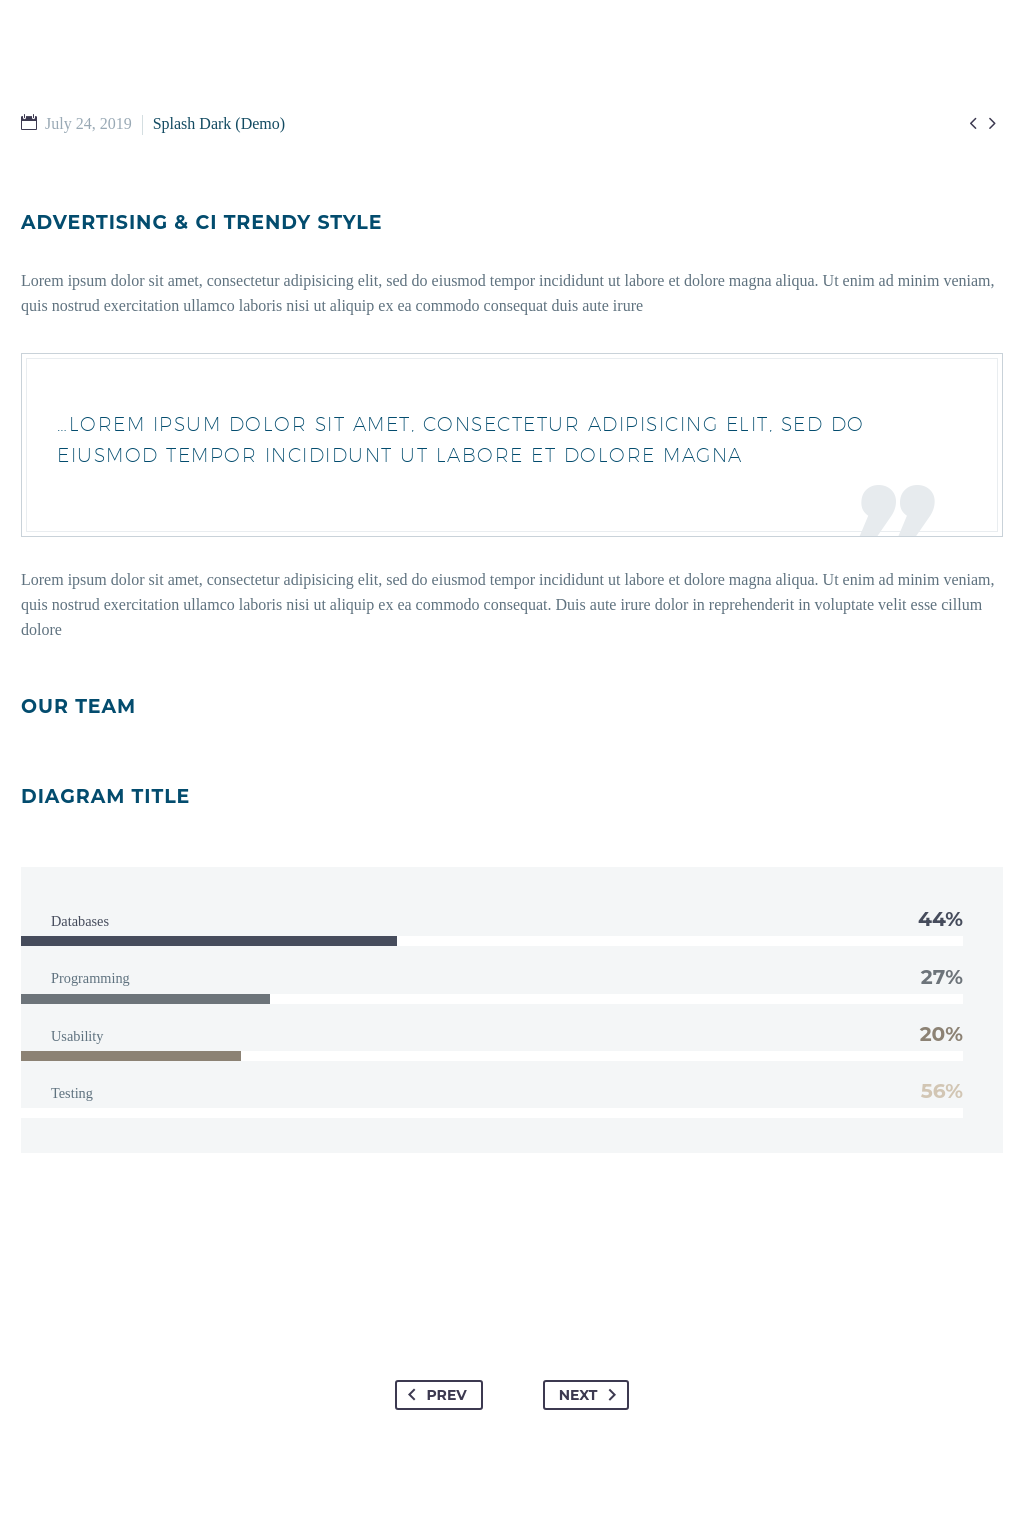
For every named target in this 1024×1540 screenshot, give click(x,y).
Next (592, 1395)
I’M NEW (237, 99)
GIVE (732, 99)
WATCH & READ (508, 99)
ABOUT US (640, 99)
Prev (433, 1395)
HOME (147, 99)
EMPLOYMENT (837, 99)
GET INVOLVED (359, 99)
